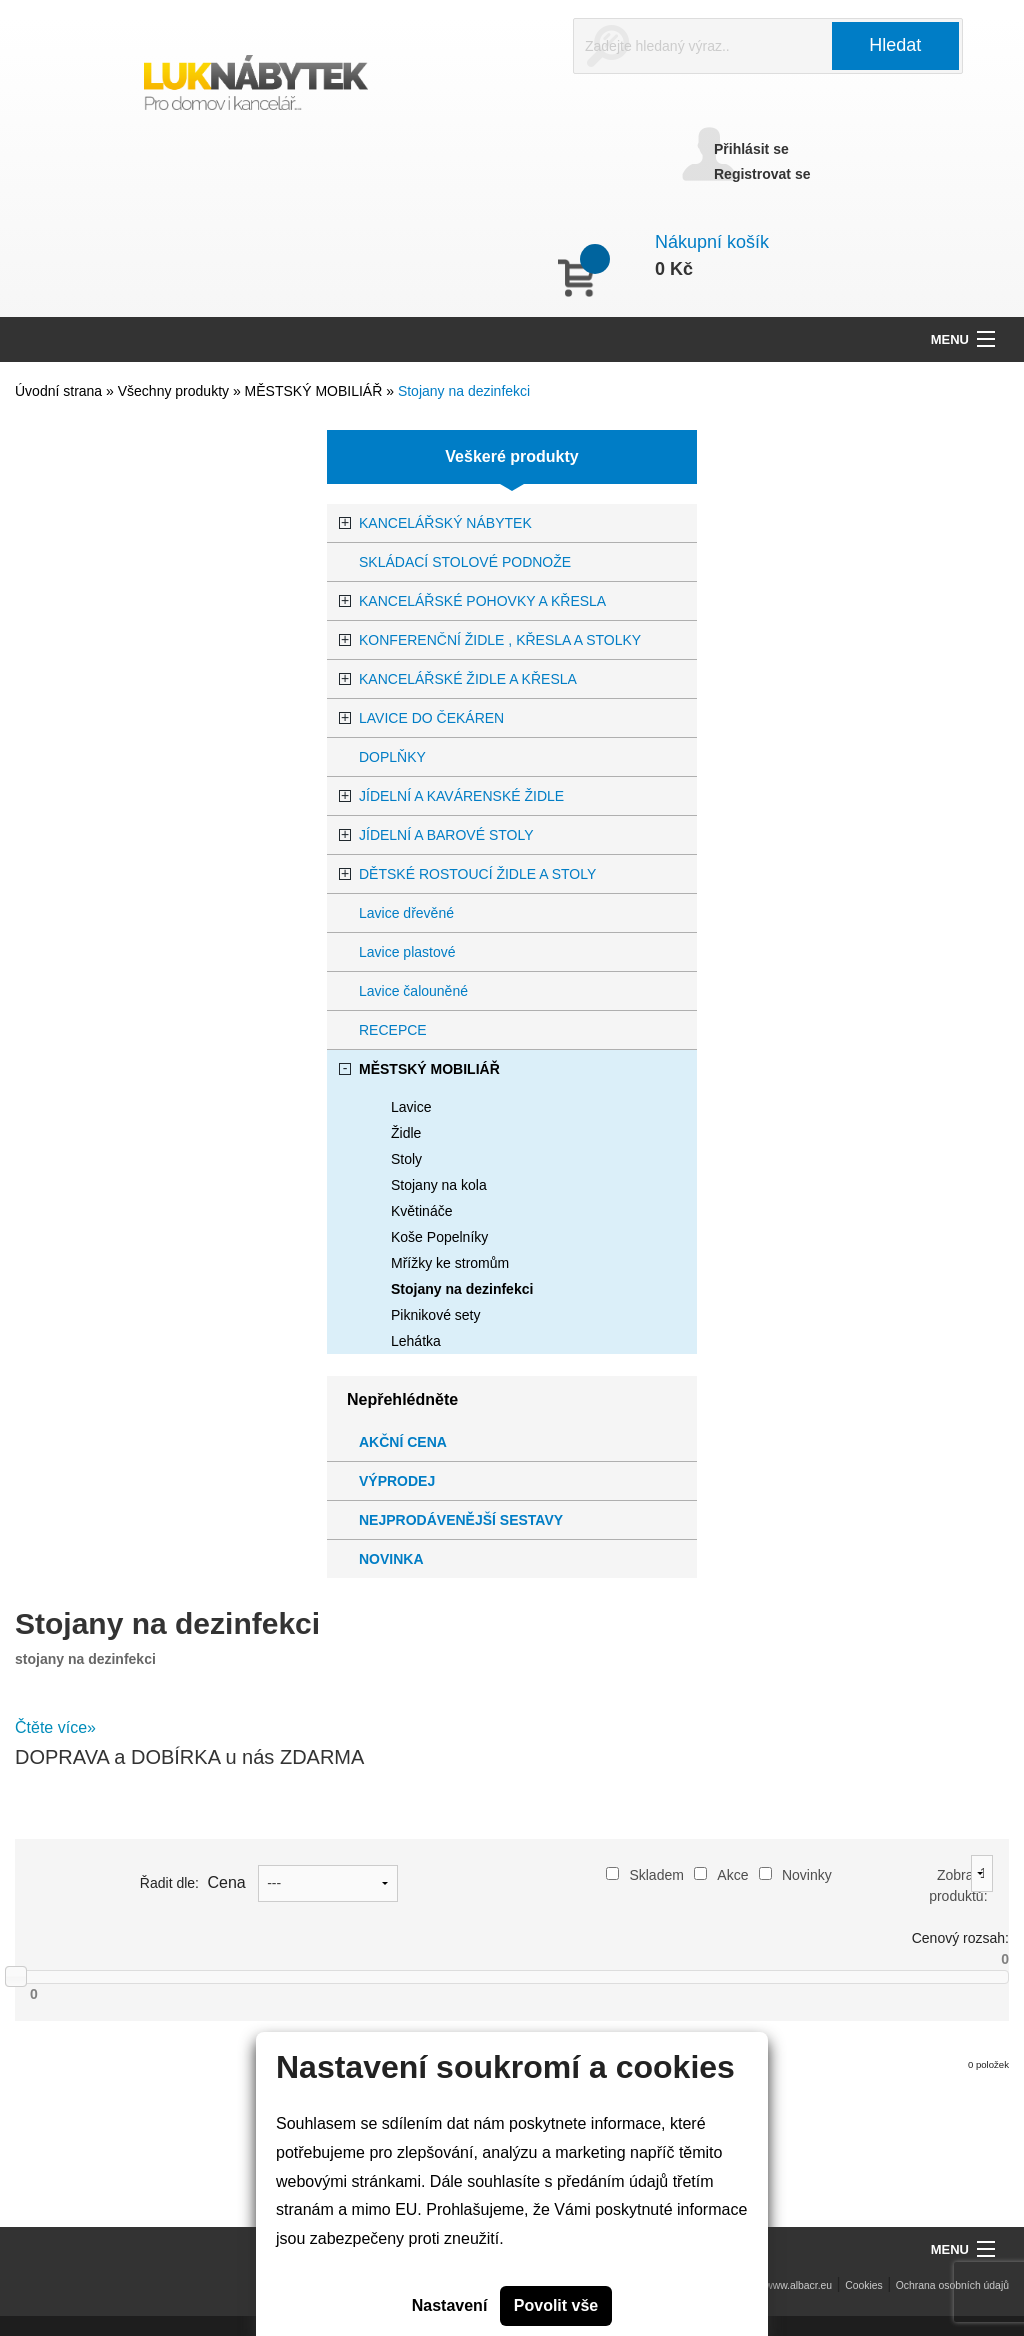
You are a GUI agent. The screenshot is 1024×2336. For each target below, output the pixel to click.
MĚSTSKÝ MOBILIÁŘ (316, 391)
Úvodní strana (58, 391)
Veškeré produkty (511, 456)
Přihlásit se (751, 149)
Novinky (795, 1875)
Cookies (864, 2285)
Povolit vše (556, 2305)
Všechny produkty (175, 391)
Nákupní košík (712, 242)
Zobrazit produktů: (958, 1885)
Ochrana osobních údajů (952, 2285)
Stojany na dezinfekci (464, 391)
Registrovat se (762, 174)
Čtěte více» (55, 1727)
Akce (721, 1875)
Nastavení (450, 2305)
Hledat (895, 45)
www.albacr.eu (798, 2285)
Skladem (644, 1875)
